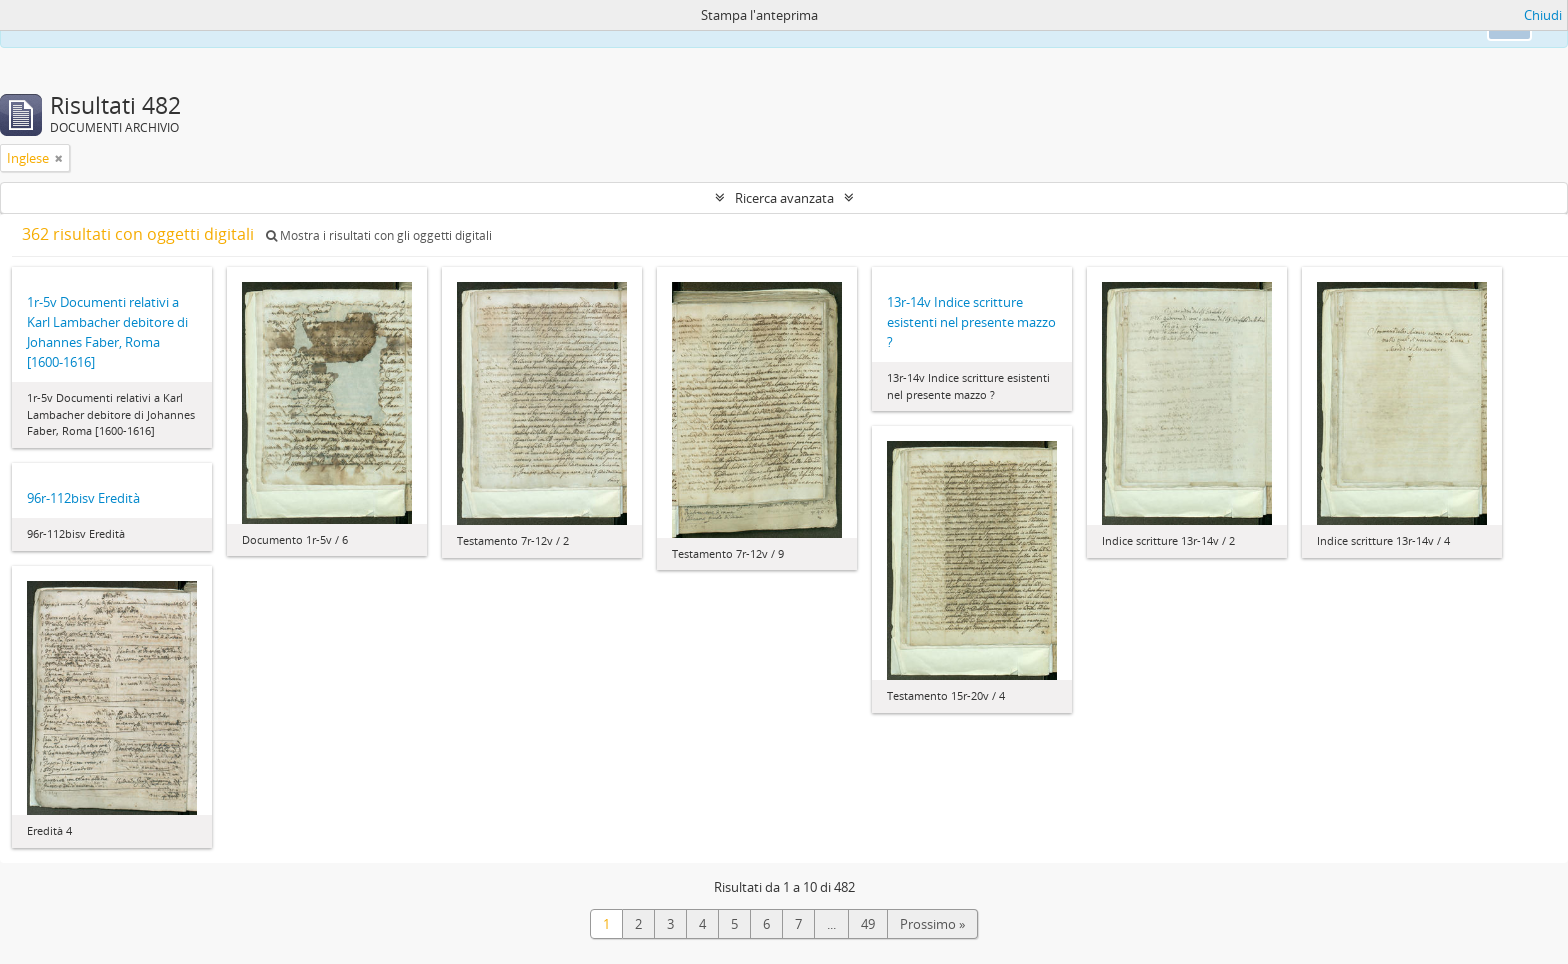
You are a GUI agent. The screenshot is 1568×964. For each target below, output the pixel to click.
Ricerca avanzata (784, 198)
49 (868, 924)
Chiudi (1543, 15)
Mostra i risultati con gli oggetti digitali (379, 235)
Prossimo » (932, 924)
